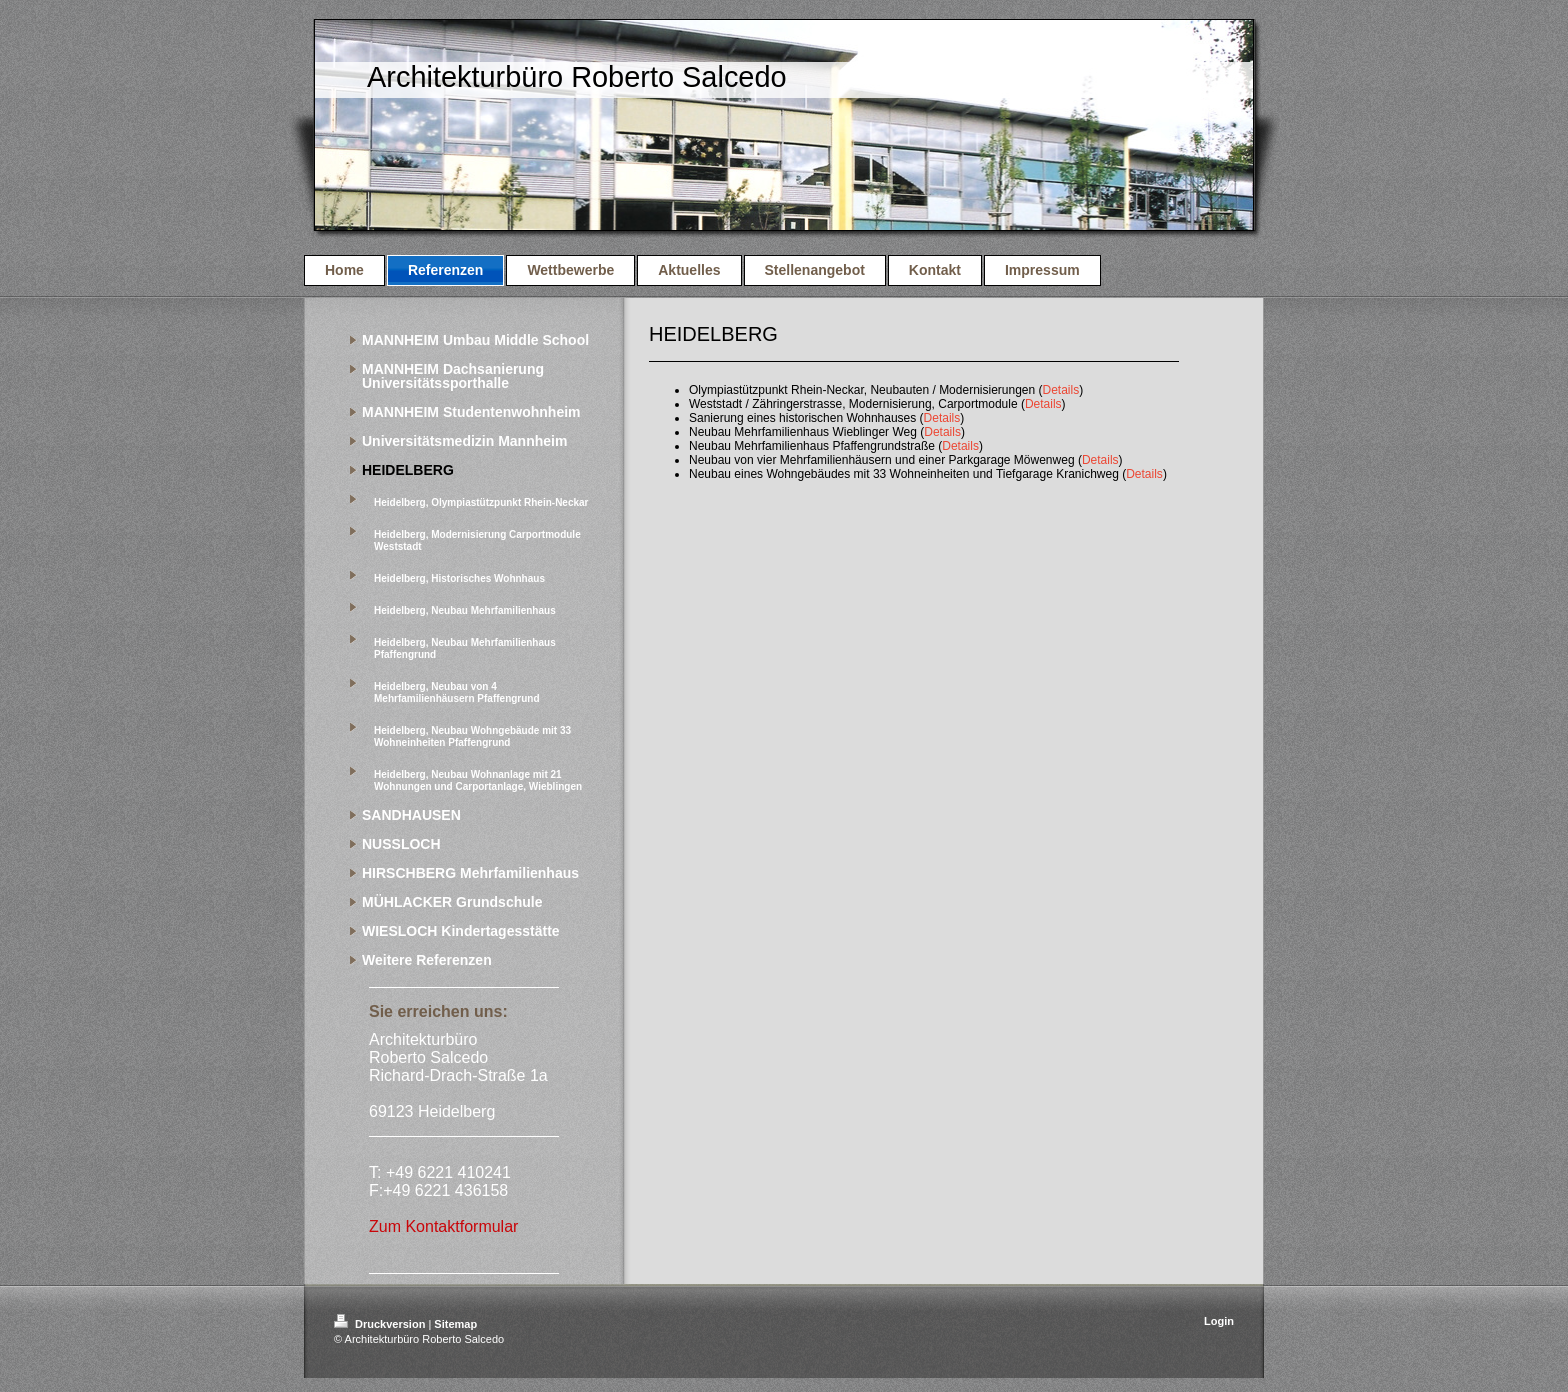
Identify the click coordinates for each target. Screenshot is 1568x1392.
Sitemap (455, 1324)
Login (1219, 1321)
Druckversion (381, 1324)
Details (1061, 390)
